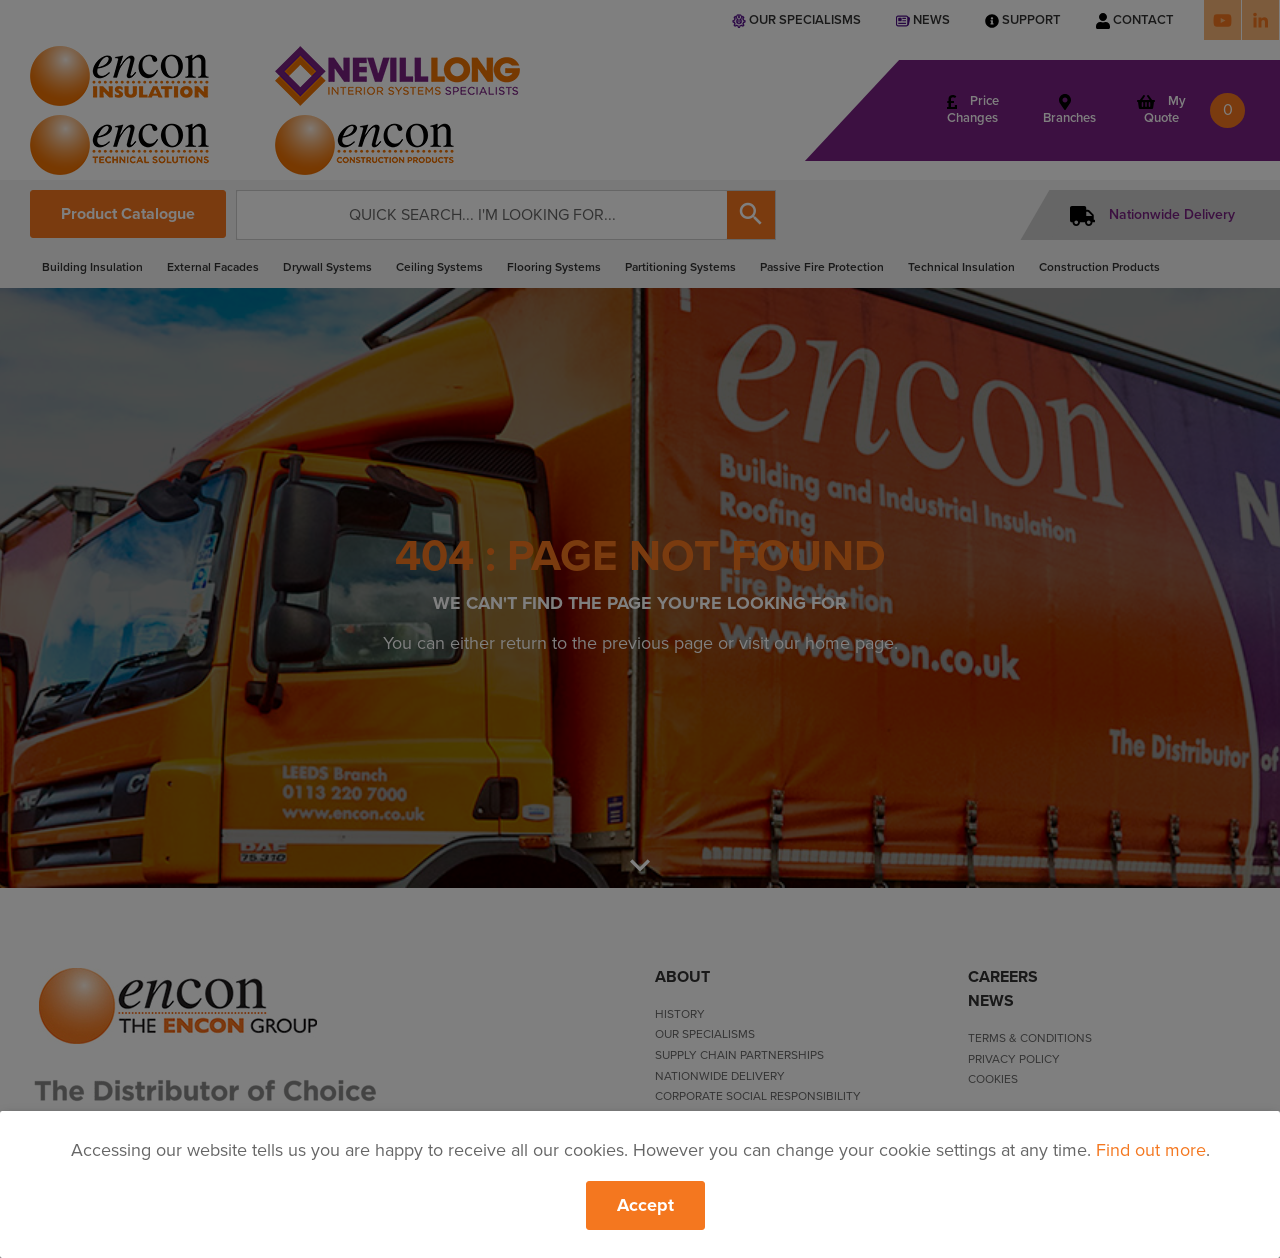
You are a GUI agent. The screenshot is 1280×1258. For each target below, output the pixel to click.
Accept (645, 1205)
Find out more (1151, 1150)
